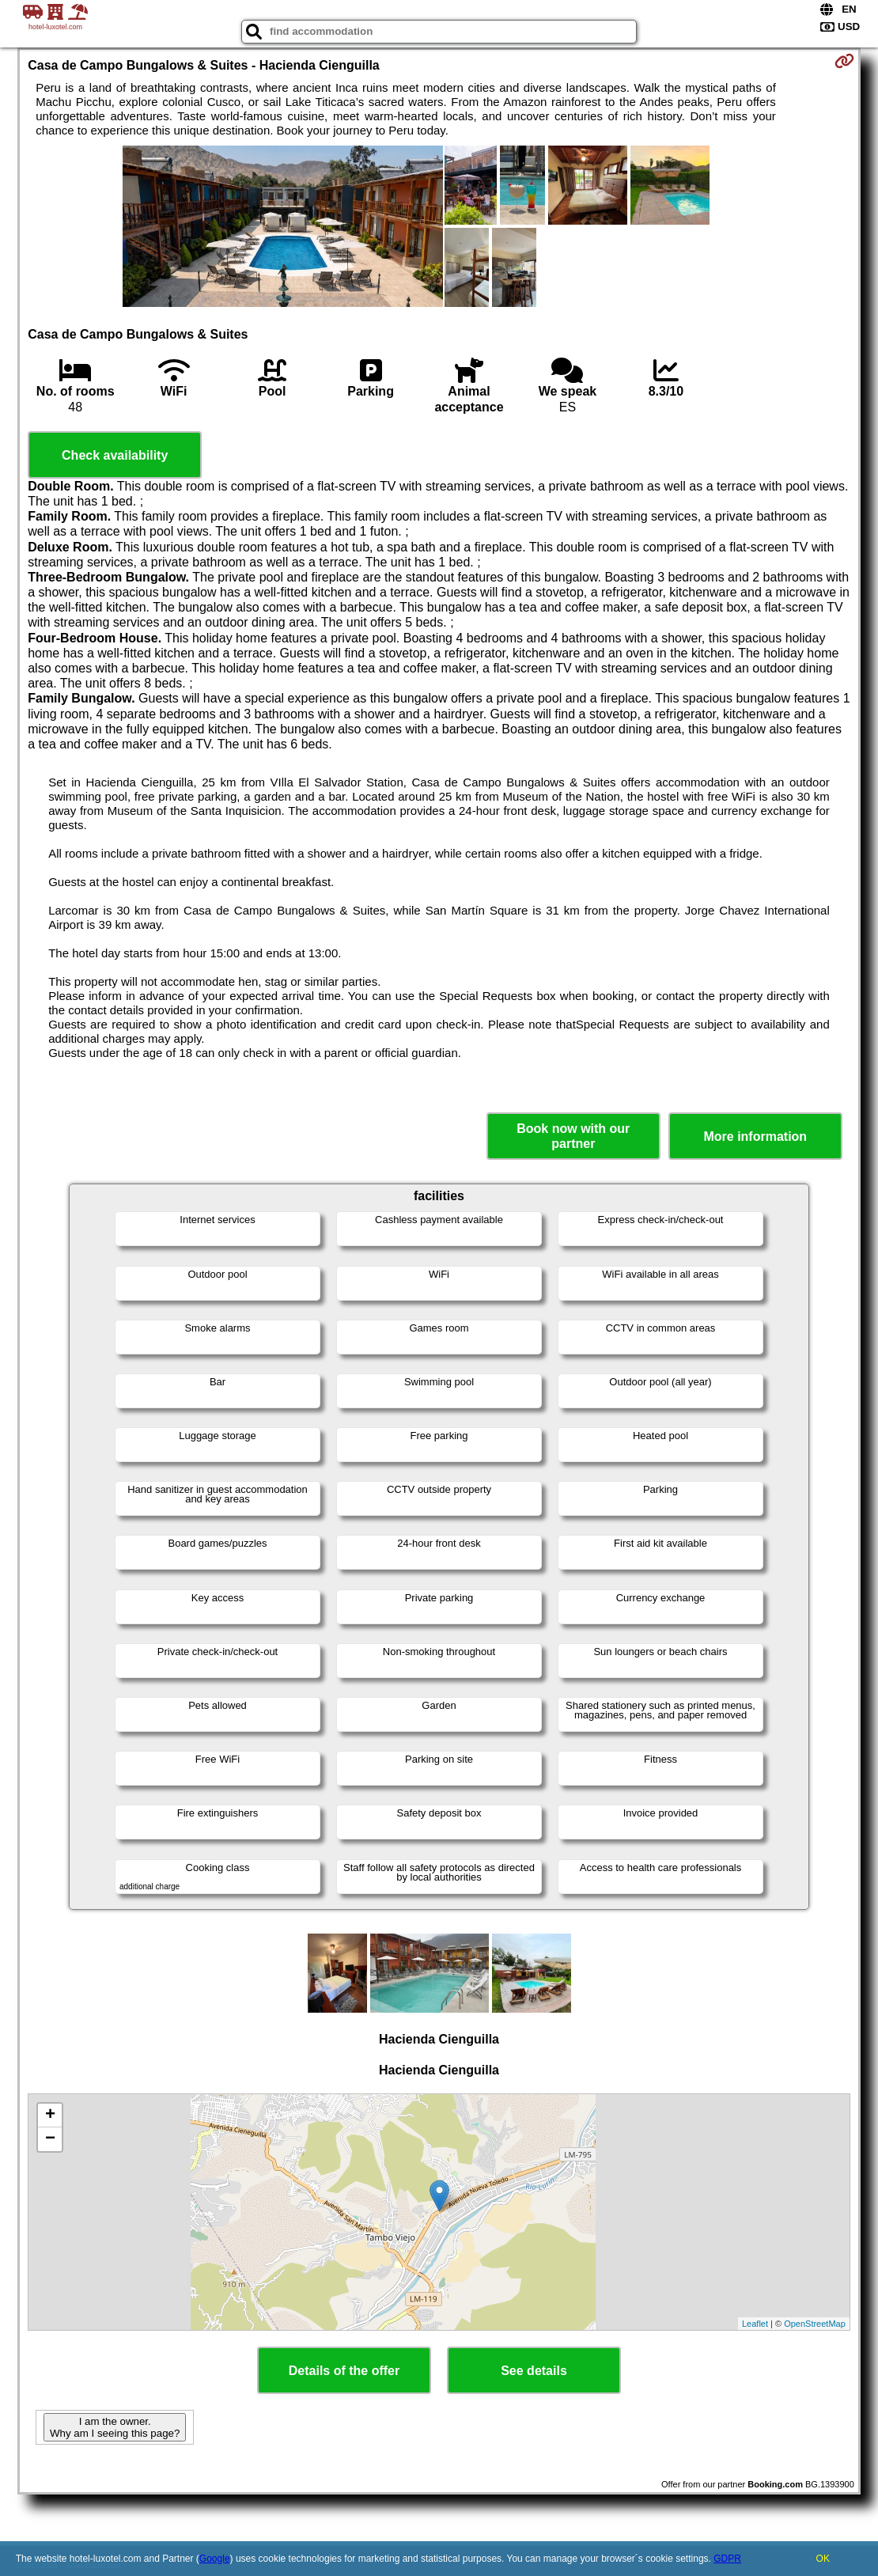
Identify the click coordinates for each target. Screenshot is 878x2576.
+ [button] (50, 2115)
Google (214, 2558)
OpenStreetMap (815, 2323)
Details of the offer (344, 2370)
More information (755, 1136)
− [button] (50, 2139)
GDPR (727, 2558)
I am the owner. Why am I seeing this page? (115, 2427)
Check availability (115, 455)
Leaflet (755, 2323)
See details (534, 2370)
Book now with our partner (573, 1136)
